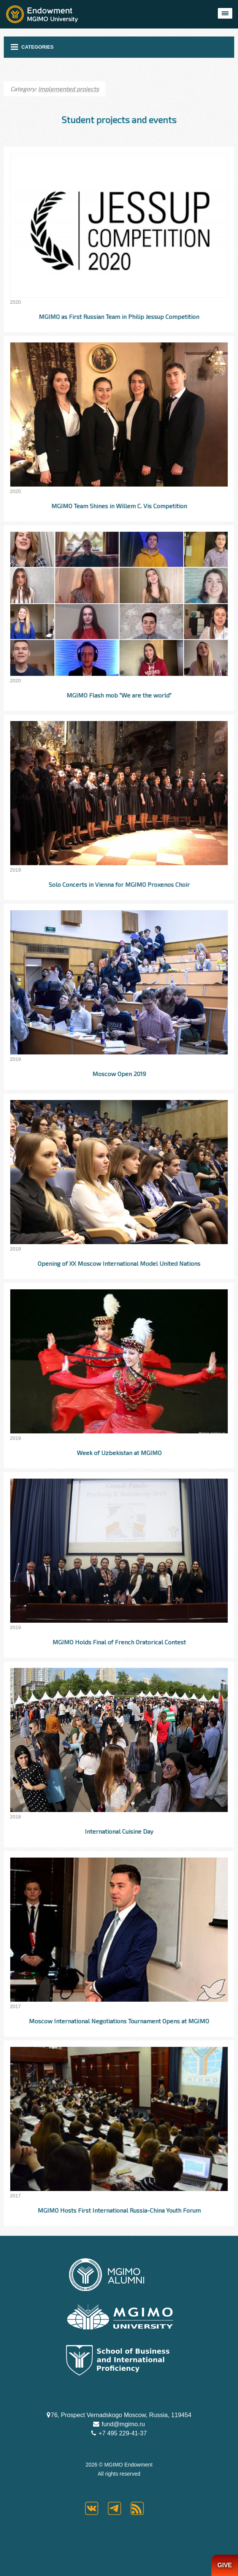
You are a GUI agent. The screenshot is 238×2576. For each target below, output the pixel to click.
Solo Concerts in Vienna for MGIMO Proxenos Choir (119, 884)
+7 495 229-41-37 (122, 2433)
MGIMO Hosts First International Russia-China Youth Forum (119, 2210)
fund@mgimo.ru (122, 2424)
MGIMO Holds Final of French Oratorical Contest (119, 1641)
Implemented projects (68, 88)
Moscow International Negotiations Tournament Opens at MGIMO (119, 2020)
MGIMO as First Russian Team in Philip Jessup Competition (119, 316)
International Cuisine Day (119, 1831)
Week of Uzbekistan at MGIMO (119, 1452)
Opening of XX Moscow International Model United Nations (119, 1263)
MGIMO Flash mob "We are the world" (119, 695)
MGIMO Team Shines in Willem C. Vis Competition (119, 505)
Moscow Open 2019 (119, 1073)
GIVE (224, 2565)
